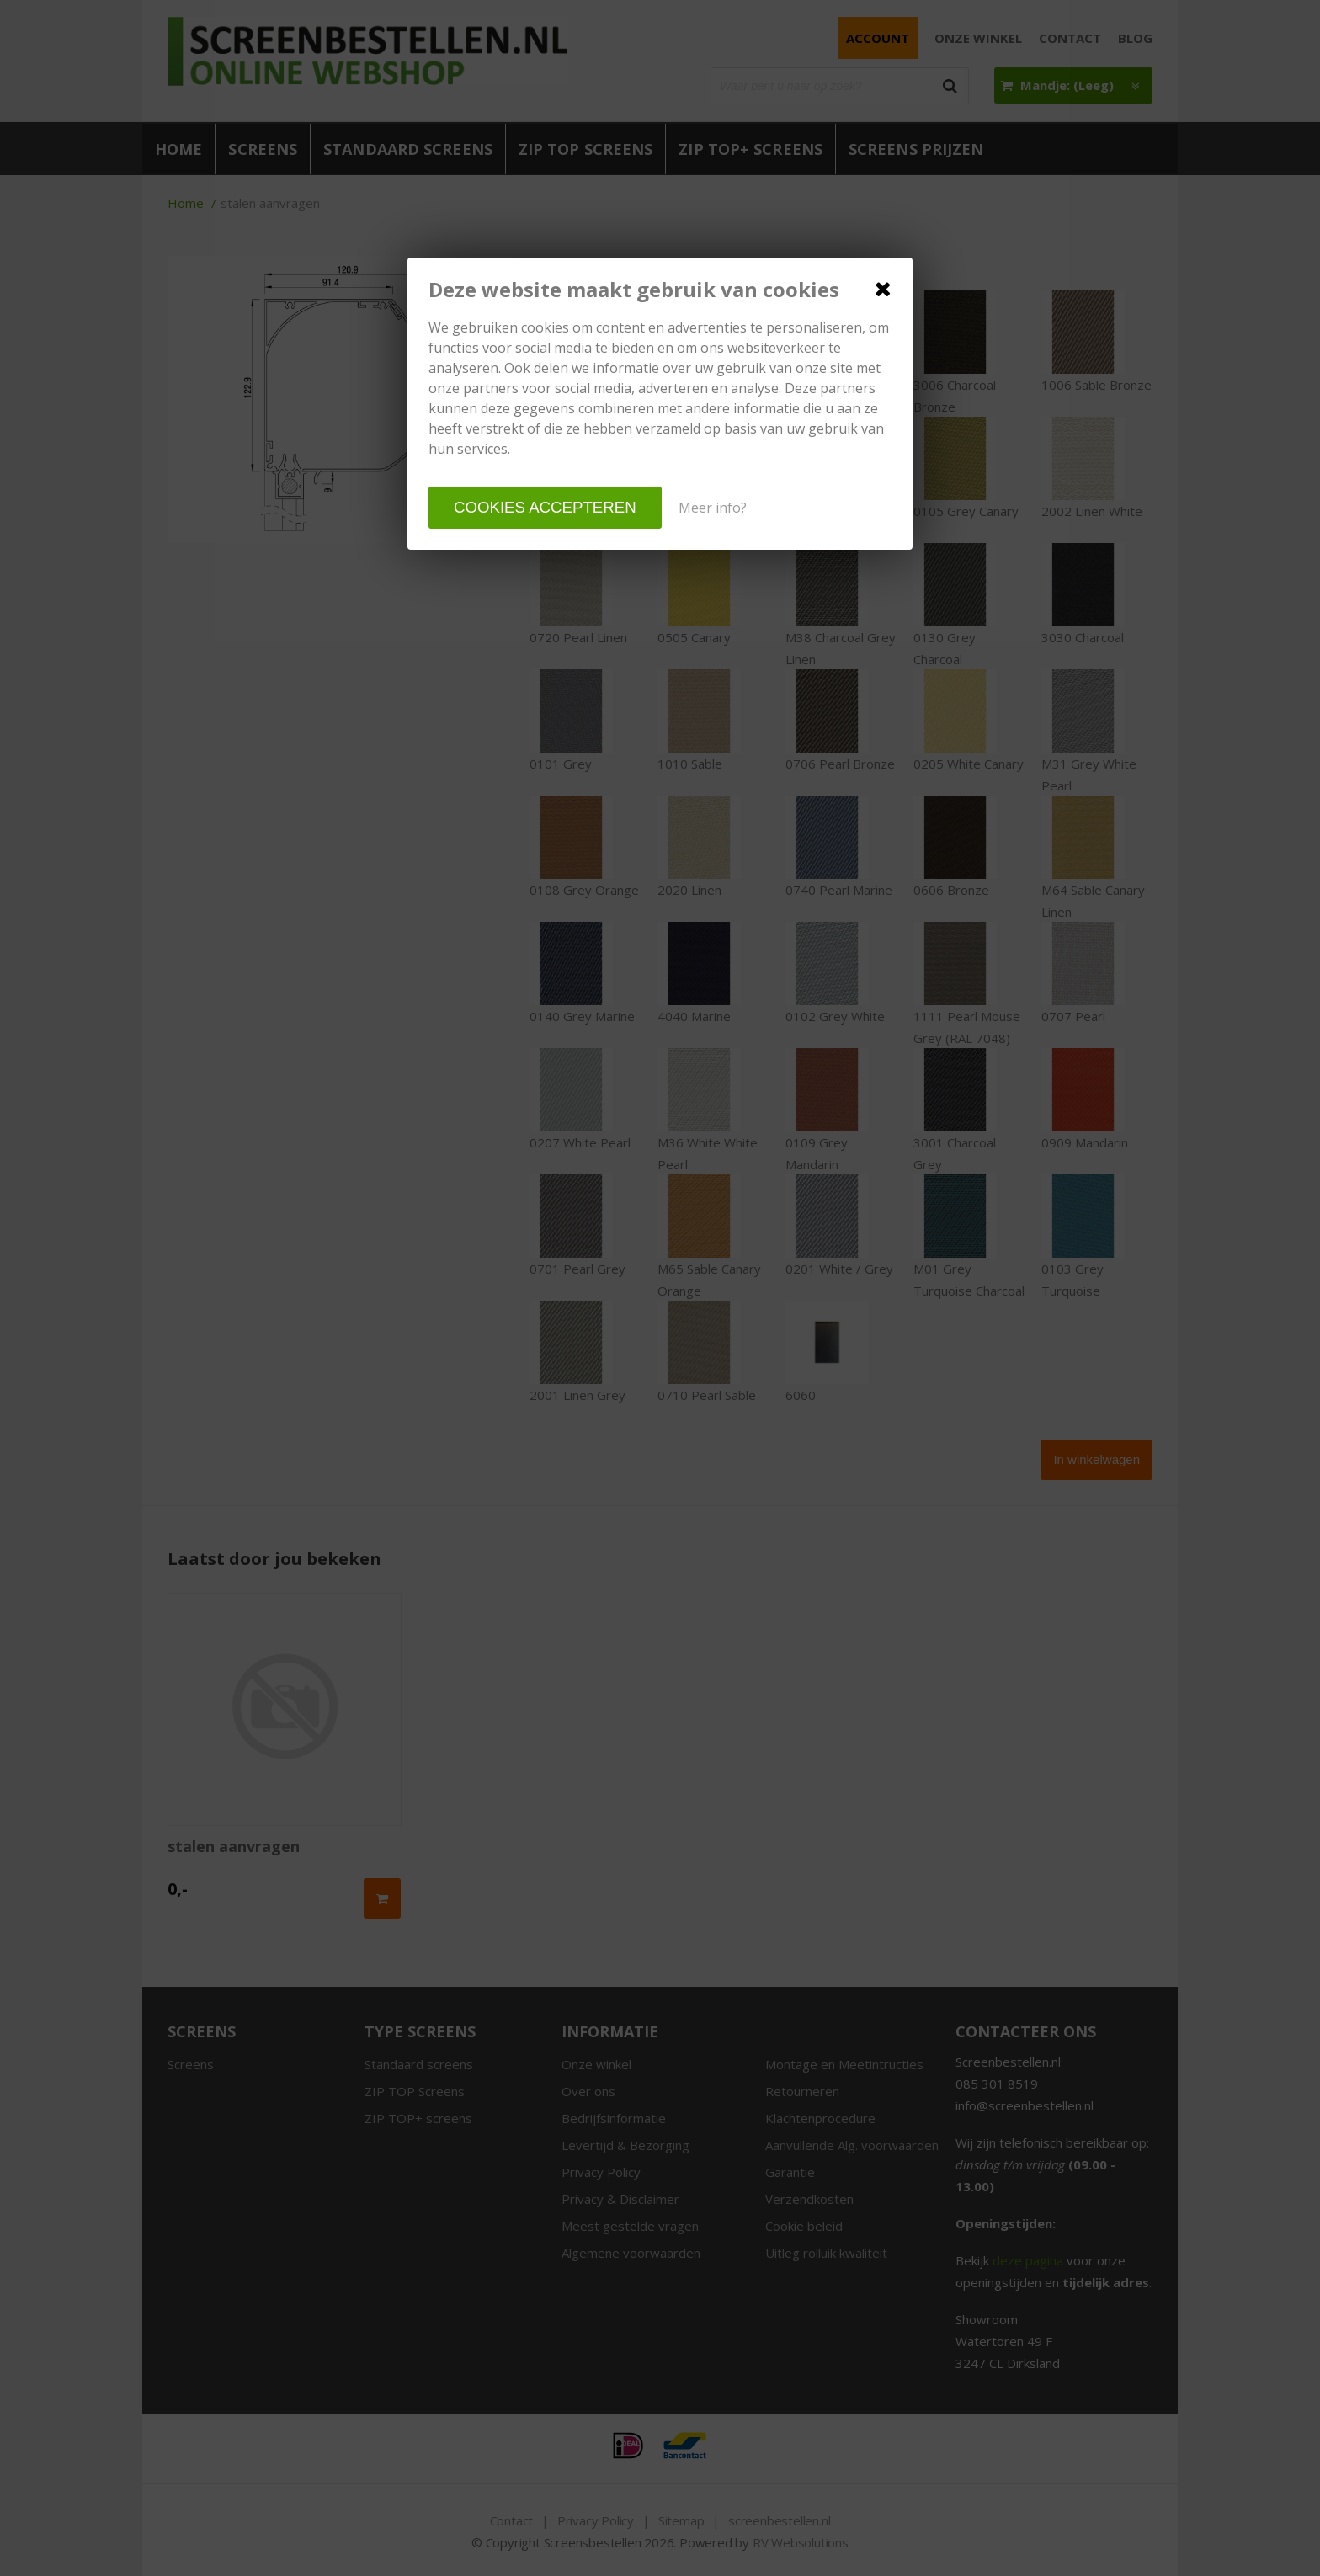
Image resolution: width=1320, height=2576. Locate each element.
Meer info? (713, 507)
